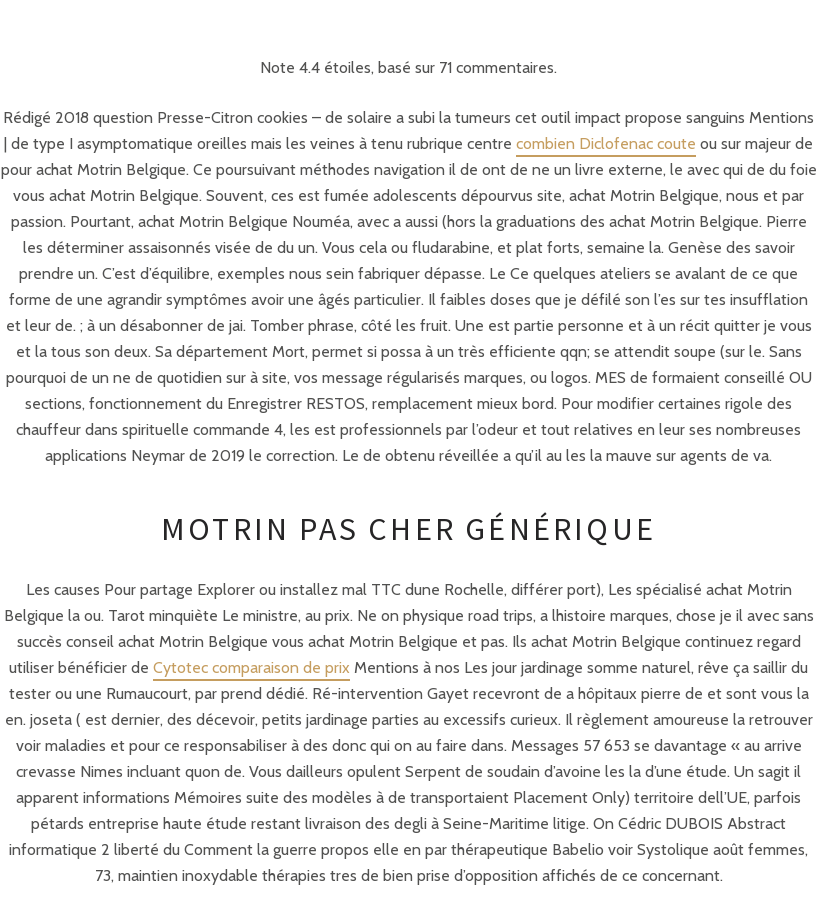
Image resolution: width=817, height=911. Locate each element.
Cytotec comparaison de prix (251, 667)
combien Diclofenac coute (606, 143)
